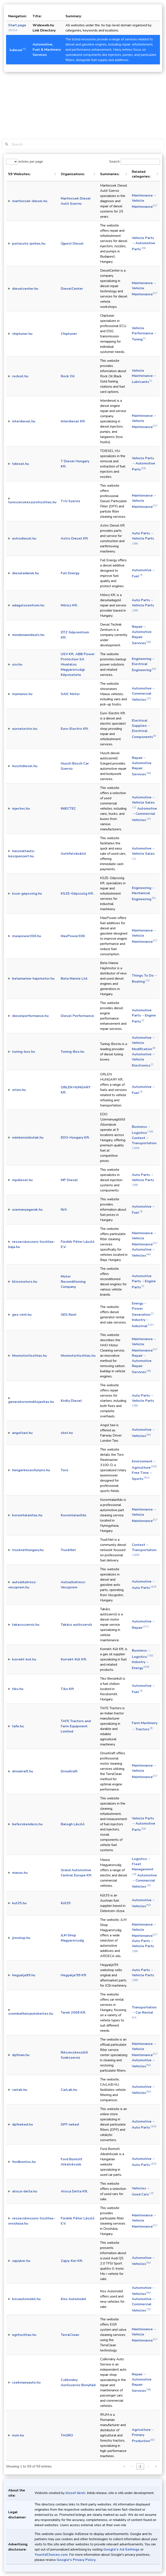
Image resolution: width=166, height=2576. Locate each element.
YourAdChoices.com (51, 2554)
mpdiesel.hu (22, 1180)
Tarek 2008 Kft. (73, 2012)
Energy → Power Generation (143, 1309)
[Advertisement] (83, 106)
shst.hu (67, 1432)
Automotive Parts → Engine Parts (144, 1016)
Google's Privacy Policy (76, 2559)
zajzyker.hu (21, 2260)
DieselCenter (72, 288)
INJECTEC (68, 808)
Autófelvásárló (73, 853)
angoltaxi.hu (22, 1432)
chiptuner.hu (22, 333)
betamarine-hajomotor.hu (33, 978)
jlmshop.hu (21, 1938)
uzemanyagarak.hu (27, 1209)
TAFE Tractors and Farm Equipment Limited (76, 1726)
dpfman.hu (20, 2055)
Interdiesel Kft (73, 421)
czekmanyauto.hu (26, 2382)
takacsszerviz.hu (25, 1624)
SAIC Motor (70, 694)
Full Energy (70, 573)
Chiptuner (69, 333)
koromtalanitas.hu (27, 1515)
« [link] (124, 2466)
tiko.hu (17, 1689)
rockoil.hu (20, 376)
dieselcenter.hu (25, 288)
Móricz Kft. (69, 605)
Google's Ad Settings (121, 2549)
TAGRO (67, 2435)
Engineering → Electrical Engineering (144, 664)
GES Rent (69, 1314)
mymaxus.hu (22, 694)
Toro (64, 1470)
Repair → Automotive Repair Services (142, 634)
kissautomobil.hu (26, 2299)
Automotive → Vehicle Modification (143, 1043)
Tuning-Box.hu (72, 1051)
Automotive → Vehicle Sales (143, 802)
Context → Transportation (144, 1143)
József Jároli (75, 2493)
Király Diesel (71, 1400)
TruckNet (68, 1550)
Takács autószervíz (76, 1624)
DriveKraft (69, 1771)
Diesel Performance (77, 1015)
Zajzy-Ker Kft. (72, 2260)
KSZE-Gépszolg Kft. (77, 893)
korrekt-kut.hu (24, 1659)
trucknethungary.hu (28, 1550)
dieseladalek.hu (25, 573)
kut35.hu (19, 1903)
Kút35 (66, 1903)
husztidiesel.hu (24, 766)
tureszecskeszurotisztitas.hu (32, 502)
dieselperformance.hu (30, 1015)
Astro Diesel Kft (74, 538)
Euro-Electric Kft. (75, 728)
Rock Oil (68, 376)
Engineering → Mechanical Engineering (144, 894)
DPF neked (70, 2124)
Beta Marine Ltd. (74, 978)
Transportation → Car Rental (144, 2012)
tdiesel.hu (20, 463)
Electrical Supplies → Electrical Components (144, 728)
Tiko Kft (67, 1689)
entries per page (30, 161)
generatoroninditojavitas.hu (31, 1401)
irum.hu (18, 2435)
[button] (55, 174)
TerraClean (70, 2334)
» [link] (156, 2466)
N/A (64, 1209)
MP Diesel (69, 1180)
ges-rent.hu (22, 1314)
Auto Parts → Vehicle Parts (143, 538)
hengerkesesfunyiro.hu (31, 1470)
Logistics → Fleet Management (143, 1866)
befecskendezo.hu (27, 1824)
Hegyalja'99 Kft (73, 1975)
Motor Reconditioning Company (73, 1281)
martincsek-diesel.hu (29, 201)
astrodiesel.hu (24, 538)
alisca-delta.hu (24, 2191)
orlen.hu (19, 1089)
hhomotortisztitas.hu (29, 1355)
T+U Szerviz (70, 501)
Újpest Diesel (72, 243)
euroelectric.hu (24, 728)
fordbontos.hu (24, 2161)
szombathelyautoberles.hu (30, 2013)
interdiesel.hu (23, 421)
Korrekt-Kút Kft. (74, 1659)
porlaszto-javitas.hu (28, 243)
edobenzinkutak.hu (27, 1137)
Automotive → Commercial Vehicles (143, 694)
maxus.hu (20, 1872)
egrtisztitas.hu (24, 2334)
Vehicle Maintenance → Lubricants (144, 376)
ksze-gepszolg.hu (27, 893)
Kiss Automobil (73, 2299)
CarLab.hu (69, 2089)
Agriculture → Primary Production (143, 2435)
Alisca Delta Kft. (74, 2191)
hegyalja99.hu (23, 1975)
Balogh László (73, 1824)
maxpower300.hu (26, 936)
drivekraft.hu (22, 1771)
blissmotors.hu (24, 1281)
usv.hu (17, 664)
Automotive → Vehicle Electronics (143, 1060)
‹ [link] (132, 2466)
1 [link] (140, 2466)
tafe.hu (18, 1726)
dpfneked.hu (22, 2124)
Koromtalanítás (73, 1515)
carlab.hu (19, 2089)
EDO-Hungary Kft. (75, 1137)
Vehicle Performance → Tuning (144, 334)
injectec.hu (21, 808)
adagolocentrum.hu (28, 605)
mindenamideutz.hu (28, 635)
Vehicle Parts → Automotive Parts (143, 244)
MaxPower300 (73, 936)
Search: (114, 161)
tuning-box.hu (23, 1051)
